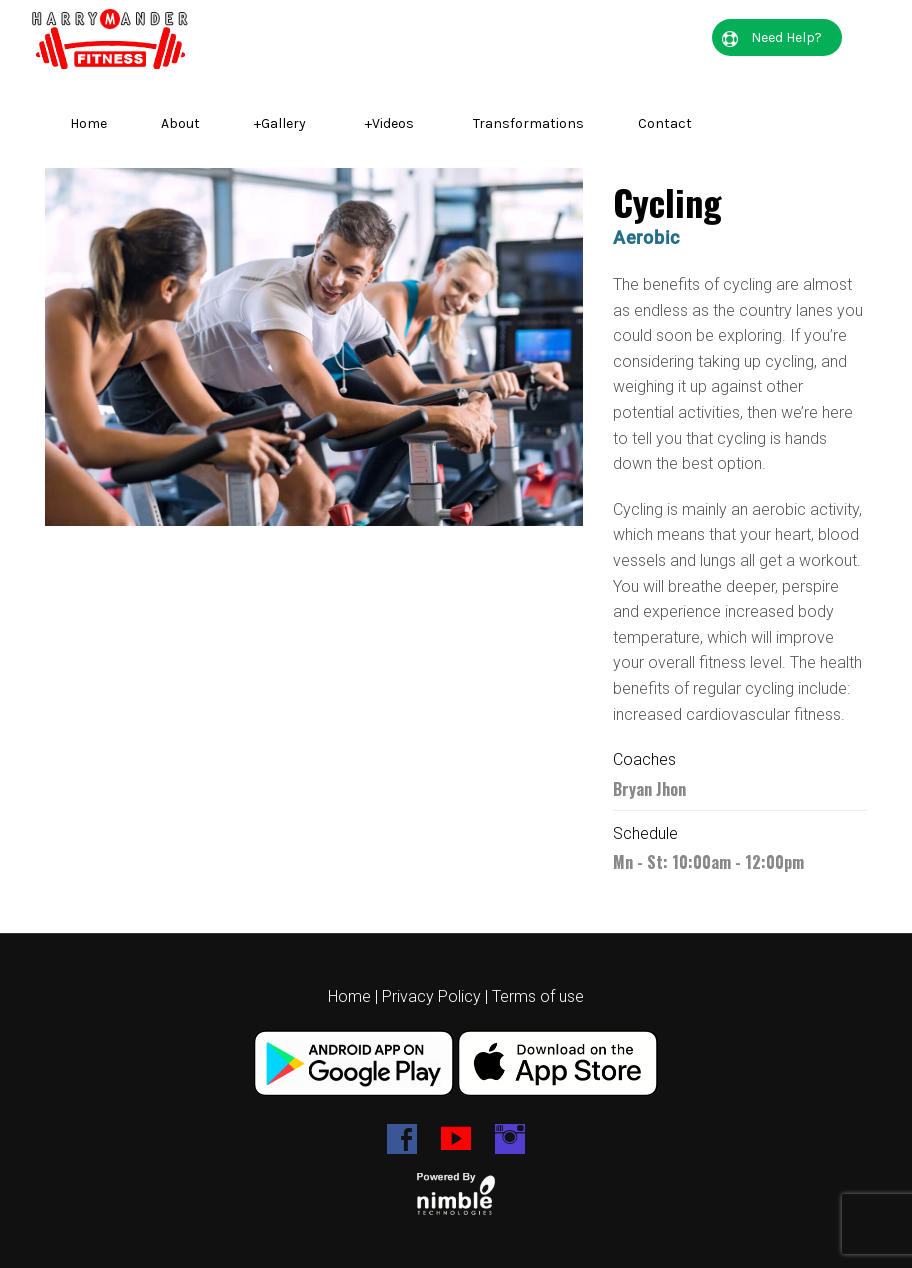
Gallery (280, 123)
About (180, 123)
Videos (389, 123)
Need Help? (772, 38)
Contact (665, 123)
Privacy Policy (431, 996)
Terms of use (538, 996)
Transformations (528, 123)
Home (88, 123)
